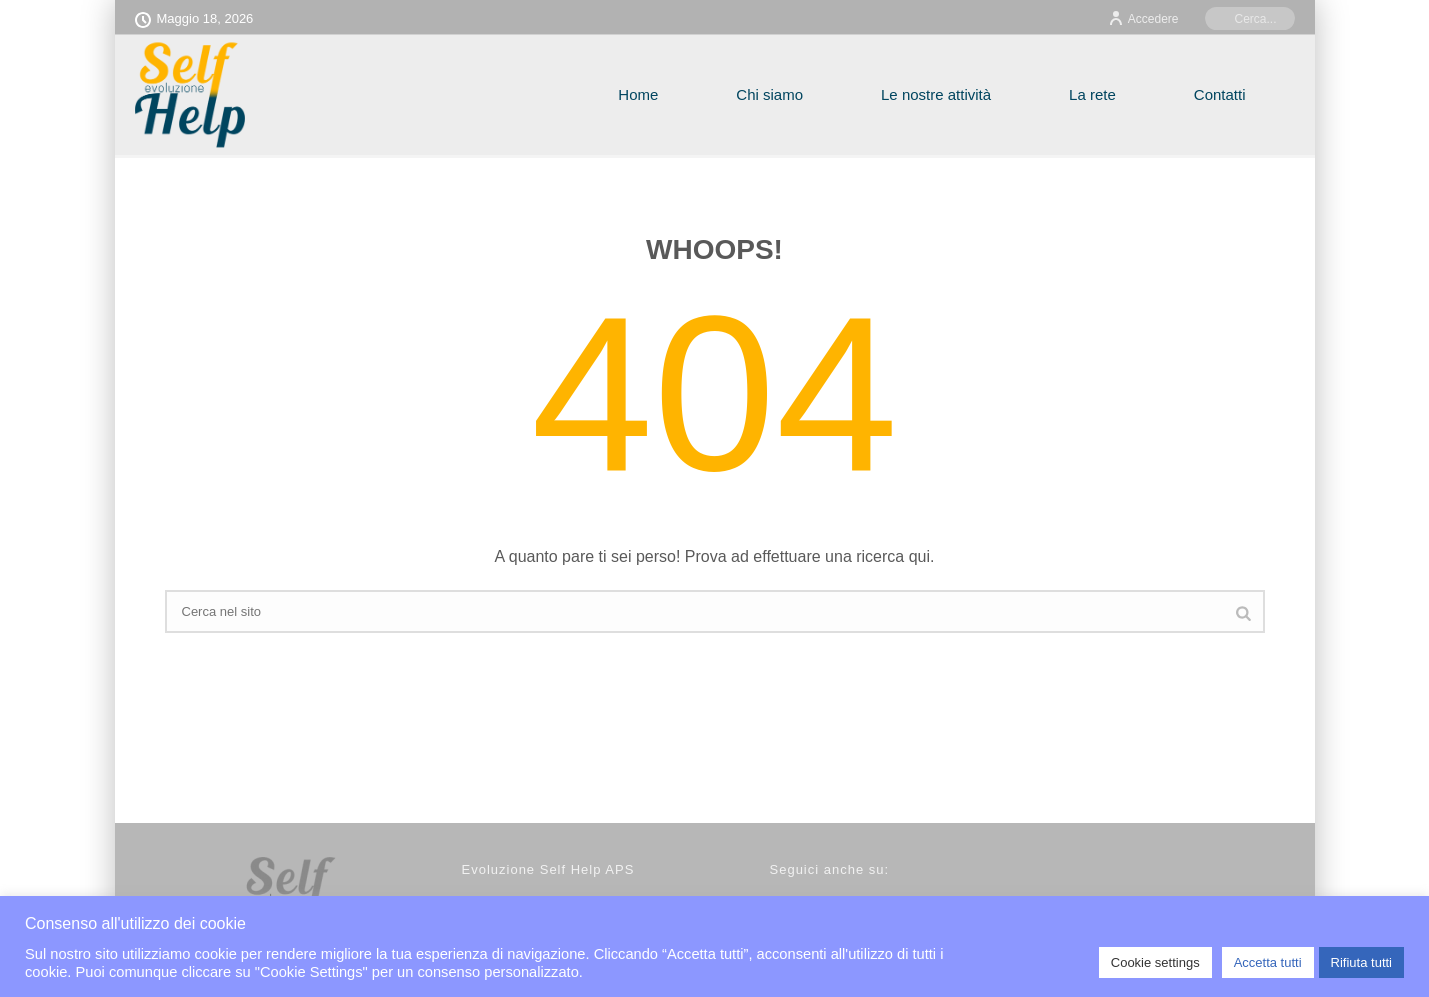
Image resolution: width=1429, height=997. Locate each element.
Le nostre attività (936, 94)
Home (638, 94)
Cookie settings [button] (1155, 962)
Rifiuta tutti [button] (1361, 962)
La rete (1092, 94)
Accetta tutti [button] (1268, 962)
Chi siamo (769, 94)
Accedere (1143, 19)
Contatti (1220, 94)
